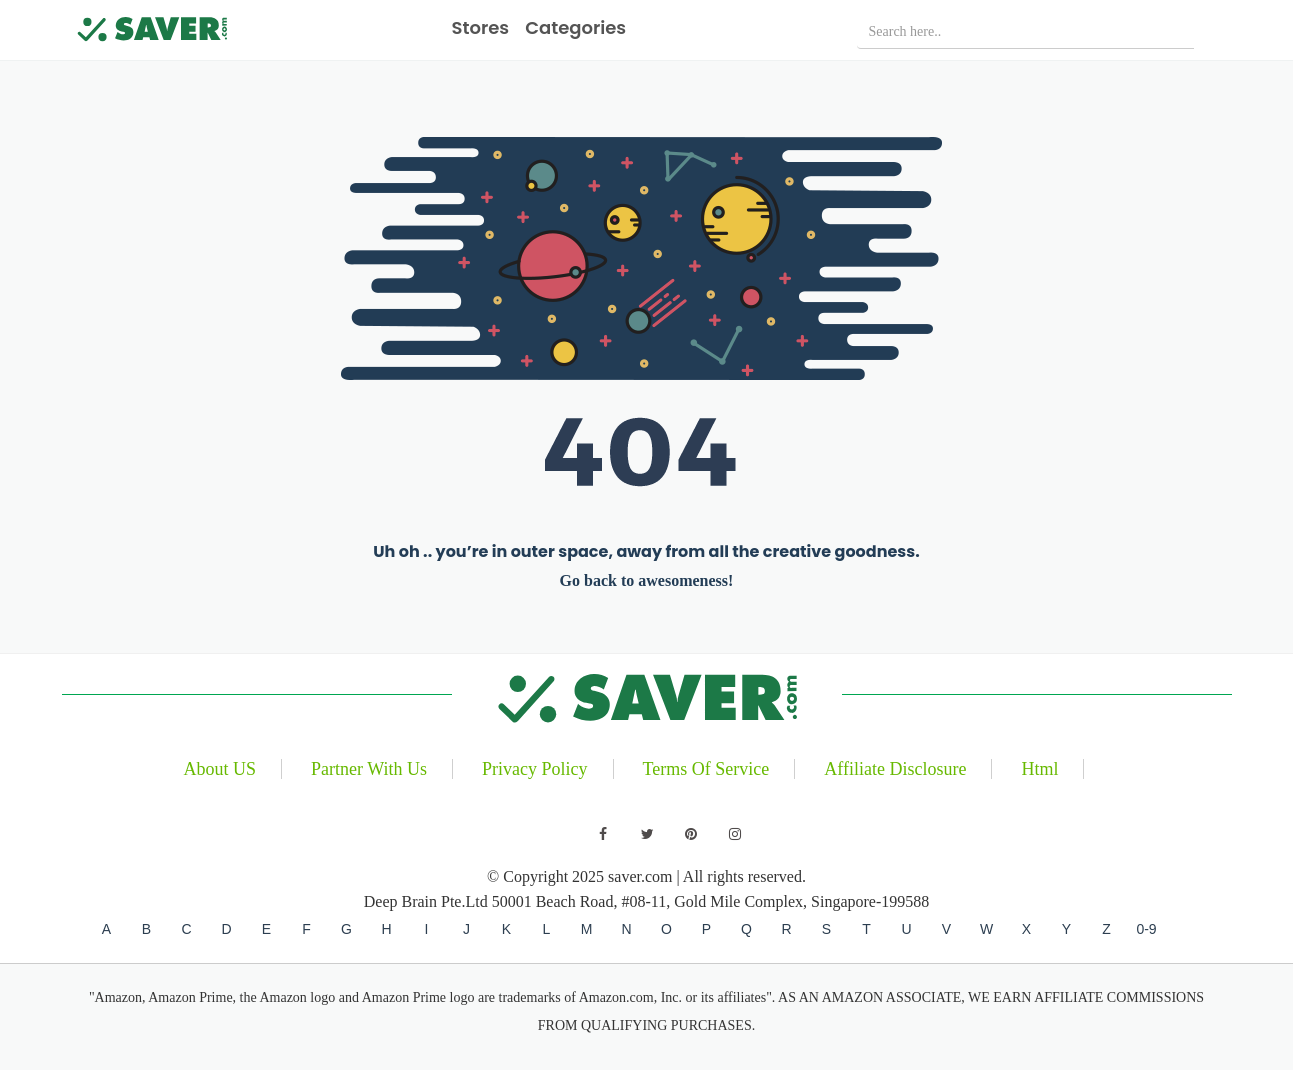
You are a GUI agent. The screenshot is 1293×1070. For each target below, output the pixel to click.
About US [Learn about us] (220, 769)
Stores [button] (481, 27)
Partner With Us (369, 769)
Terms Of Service (706, 769)
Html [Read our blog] (1039, 769)
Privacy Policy (535, 769)
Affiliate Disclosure (895, 769)
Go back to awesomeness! (647, 580)
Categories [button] (575, 27)
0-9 (1146, 929)
